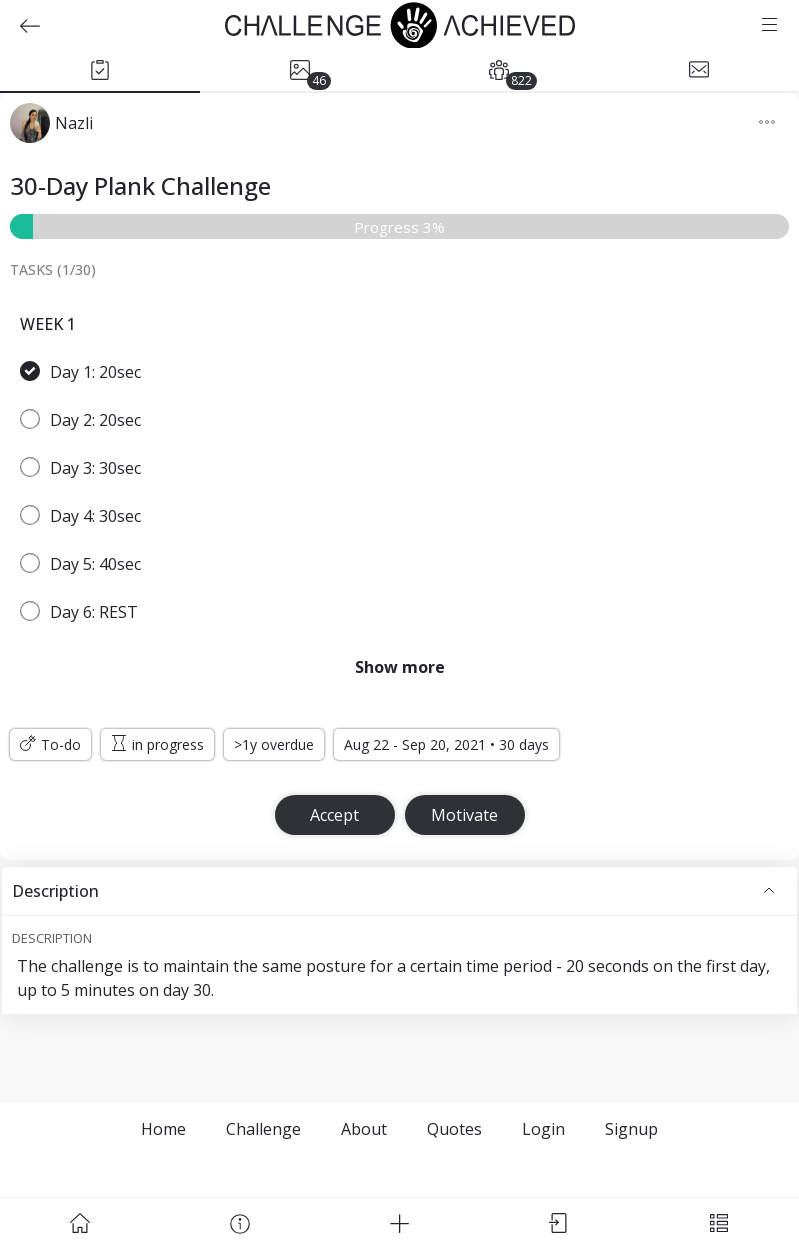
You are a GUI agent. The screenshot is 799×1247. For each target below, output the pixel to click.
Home (163, 1129)
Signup (631, 1129)
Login (543, 1129)
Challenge (263, 1129)
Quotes (454, 1129)
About (364, 1129)
